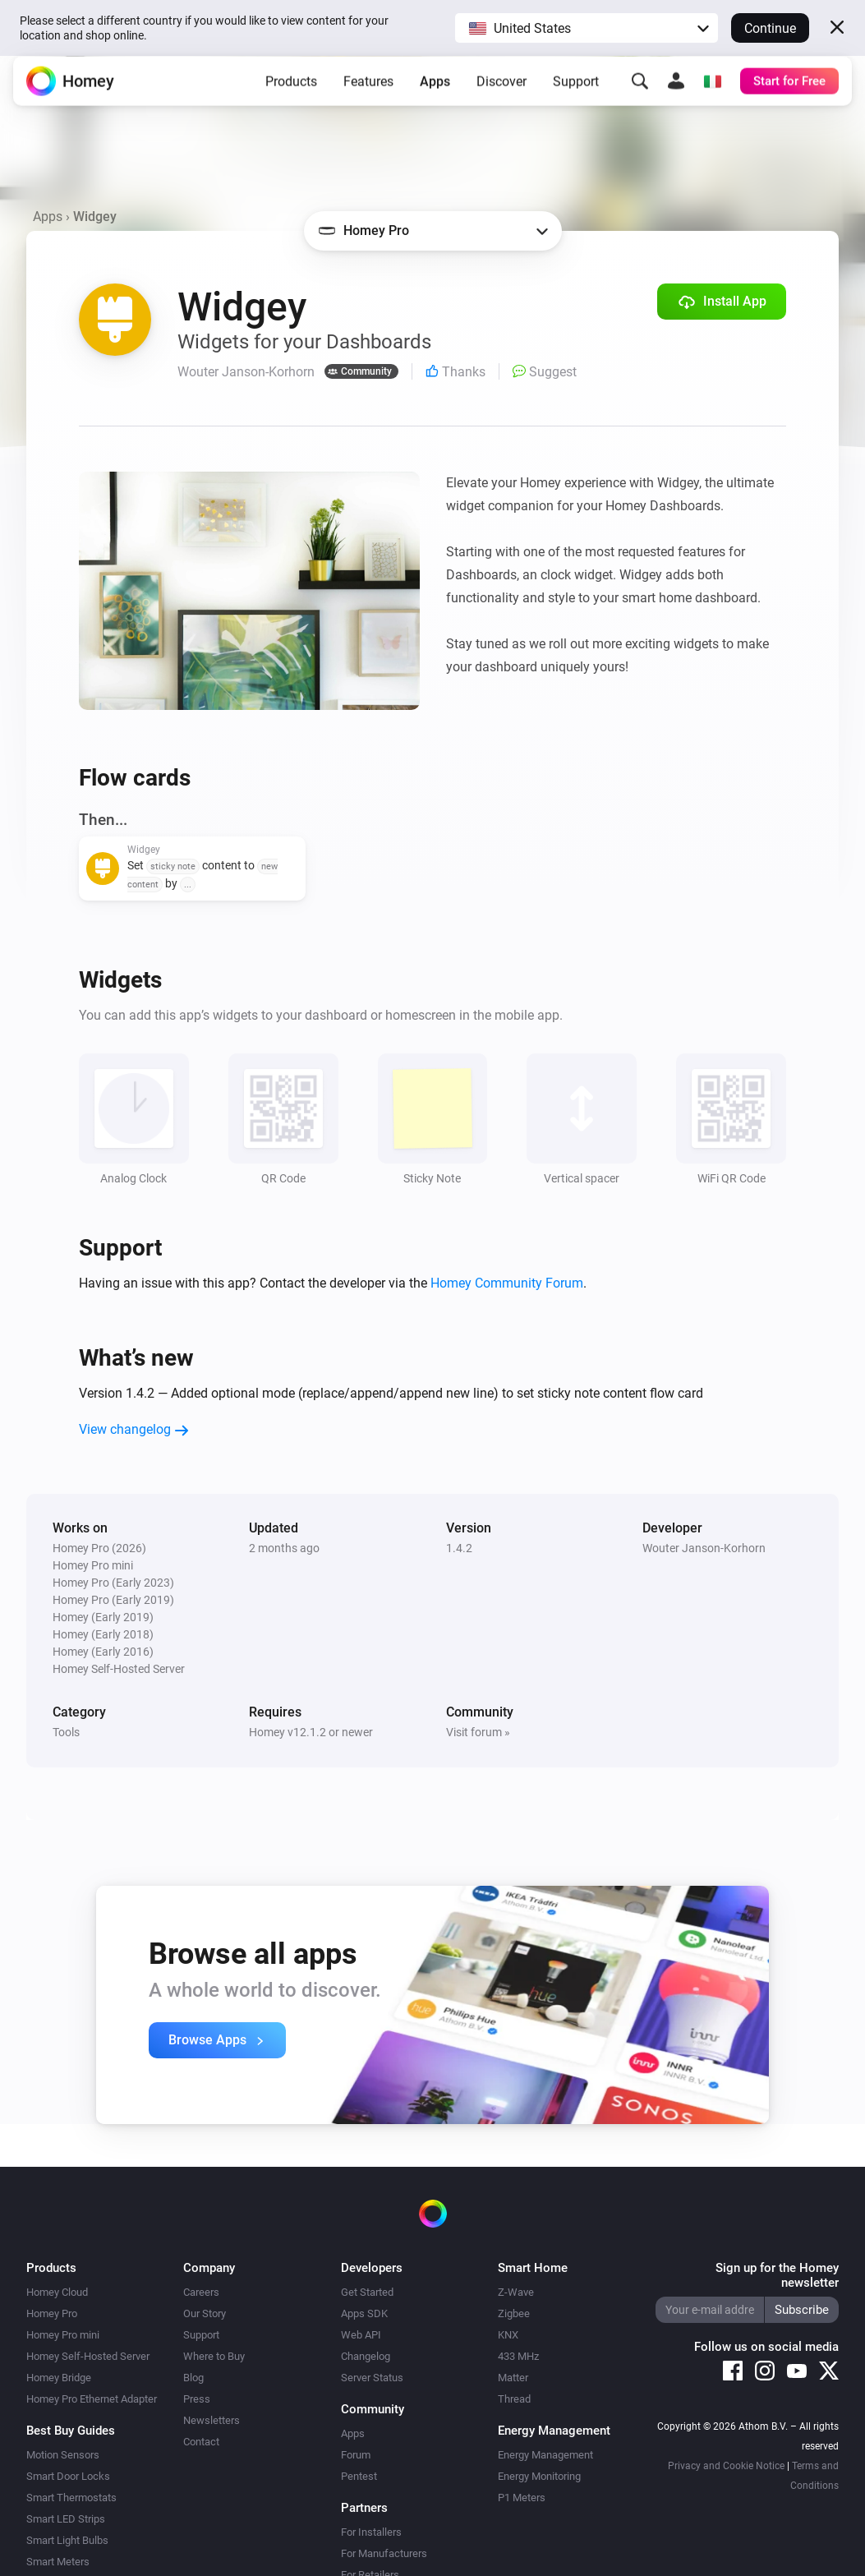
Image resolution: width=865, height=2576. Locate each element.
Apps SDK (364, 2313)
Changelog (365, 2356)
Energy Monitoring (539, 2476)
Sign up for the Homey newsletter (777, 2275)
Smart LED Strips (65, 2519)
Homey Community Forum (506, 1283)
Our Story (204, 2313)
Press (196, 2399)
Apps (435, 94)
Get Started (367, 2292)
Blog (193, 2377)
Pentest (359, 2476)
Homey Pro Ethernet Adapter (91, 2399)
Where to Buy (214, 2356)
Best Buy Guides (70, 2430)
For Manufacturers (384, 2553)
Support (576, 94)
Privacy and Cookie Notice (726, 2466)
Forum (355, 2455)
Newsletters (211, 2420)
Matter (513, 2377)
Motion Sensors (62, 2455)
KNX (508, 2335)
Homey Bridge (58, 2377)
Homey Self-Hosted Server (88, 2356)
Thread (514, 2399)
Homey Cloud (57, 2292)
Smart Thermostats (71, 2497)
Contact (201, 2441)
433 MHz (518, 2356)
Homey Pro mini (62, 2335)
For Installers (371, 2532)
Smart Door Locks (68, 2476)
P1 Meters (521, 2497)
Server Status (372, 2377)
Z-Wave (516, 2292)
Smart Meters (58, 2561)
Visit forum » (478, 1732)
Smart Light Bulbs (67, 2540)
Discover (501, 94)
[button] (586, 28)
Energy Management (545, 2455)
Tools (66, 1732)
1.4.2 (459, 1548)
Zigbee (514, 2313)
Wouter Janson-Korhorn (704, 1548)
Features (368, 94)
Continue (770, 28)
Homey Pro (51, 2313)
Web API (361, 2335)
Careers (201, 2292)
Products (291, 94)
